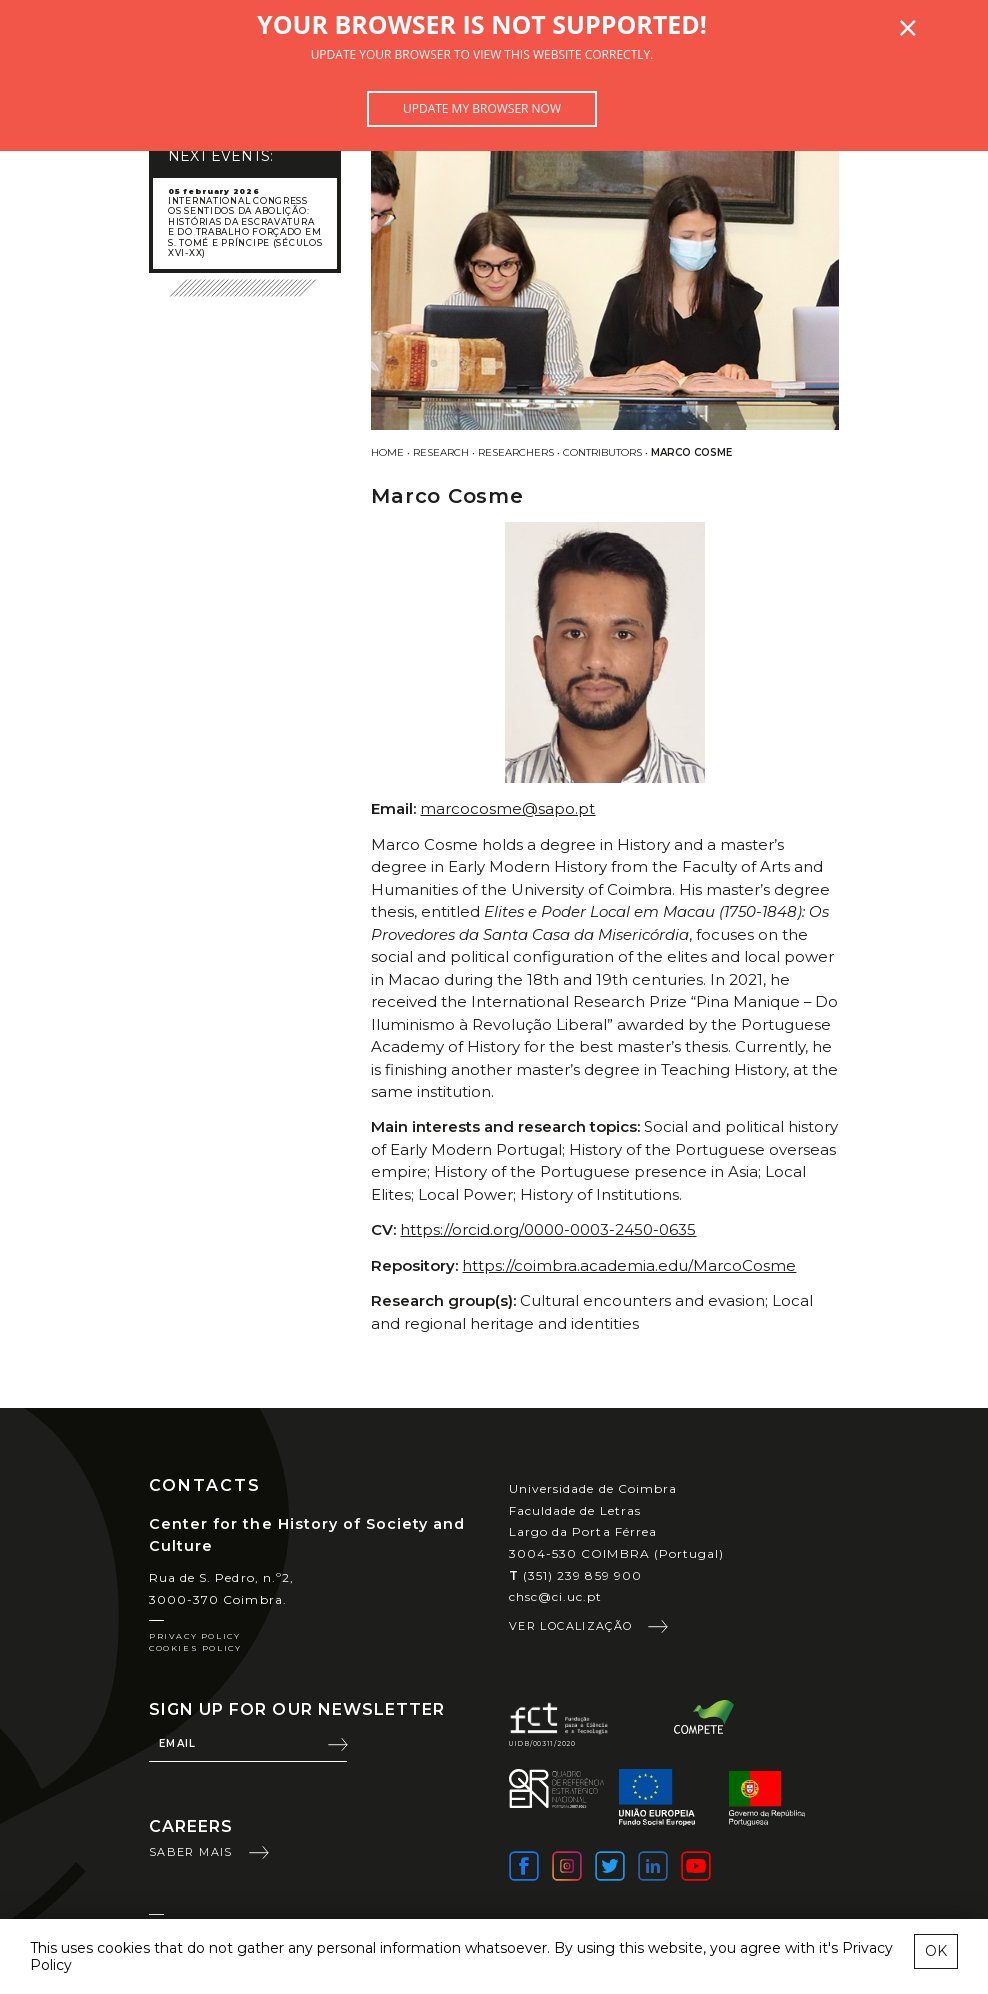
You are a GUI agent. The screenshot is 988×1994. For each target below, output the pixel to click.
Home (387, 452)
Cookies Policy (195, 1648)
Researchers (516, 452)
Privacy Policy (194, 1636)
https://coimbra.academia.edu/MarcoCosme (629, 1265)
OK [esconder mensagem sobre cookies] (936, 1951)
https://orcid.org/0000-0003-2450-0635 (548, 1229)
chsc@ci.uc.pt (556, 1596)
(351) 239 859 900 (575, 1575)
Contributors (602, 452)
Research (441, 452)
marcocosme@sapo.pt (507, 808)
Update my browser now (482, 108)
